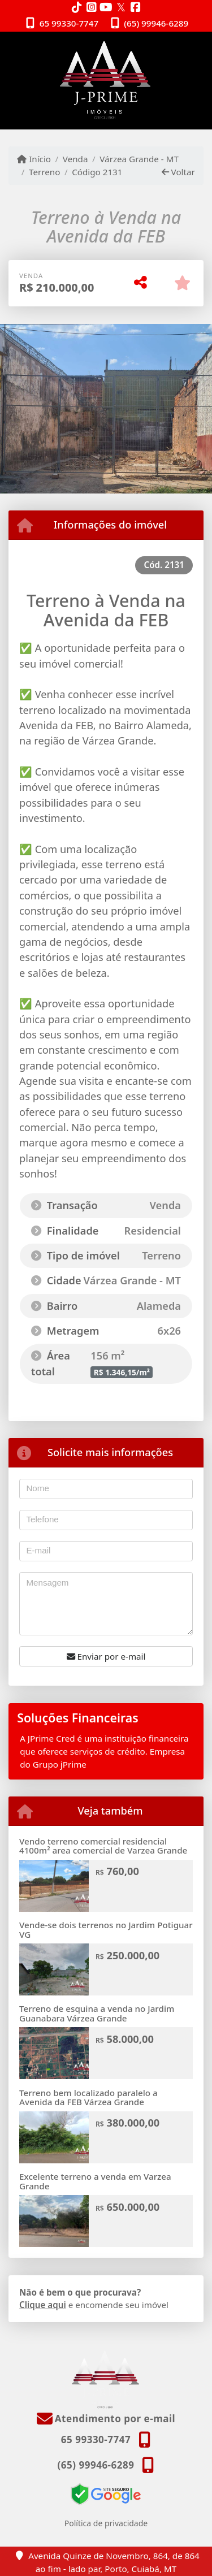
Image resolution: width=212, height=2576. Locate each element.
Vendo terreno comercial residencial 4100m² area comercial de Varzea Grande (103, 1845)
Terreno (44, 171)
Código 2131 (97, 171)
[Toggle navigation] (180, 46)
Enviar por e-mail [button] (106, 1656)
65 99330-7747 (69, 23)
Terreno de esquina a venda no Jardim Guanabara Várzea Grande (96, 2013)
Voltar (178, 171)
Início (34, 158)
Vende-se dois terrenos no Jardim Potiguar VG (106, 1929)
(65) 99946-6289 (156, 23)
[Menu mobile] (106, 80)
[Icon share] (77, 7)
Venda (75, 158)
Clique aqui (42, 2304)
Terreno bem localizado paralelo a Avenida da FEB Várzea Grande (88, 2097)
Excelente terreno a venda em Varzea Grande (95, 2181)
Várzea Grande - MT (139, 158)
